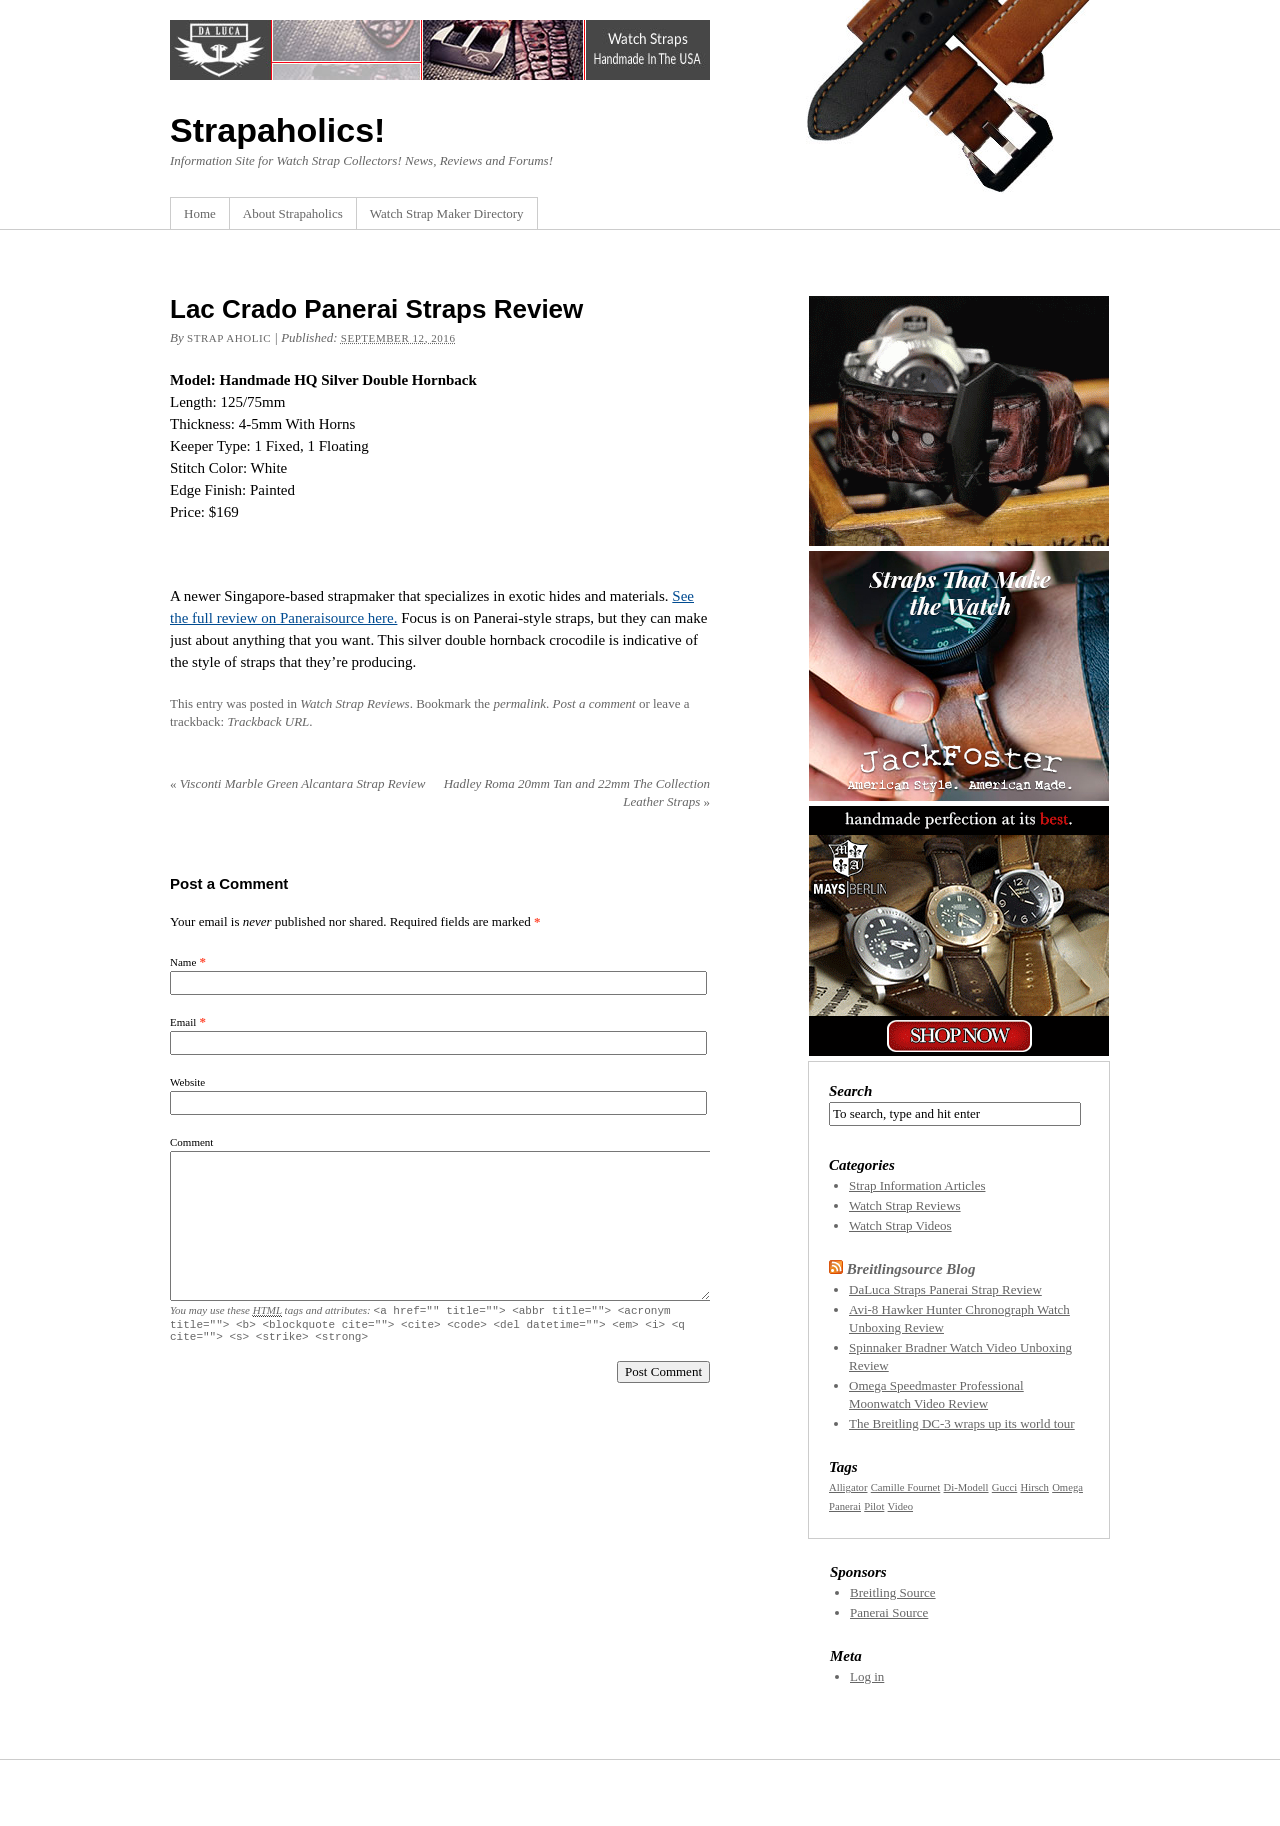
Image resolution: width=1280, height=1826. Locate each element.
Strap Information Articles (917, 1185)
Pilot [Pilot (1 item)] (874, 1506)
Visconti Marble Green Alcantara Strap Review (297, 783)
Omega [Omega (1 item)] (1067, 1487)
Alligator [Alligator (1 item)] (848, 1487)
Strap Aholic (229, 338)
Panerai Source (889, 1612)
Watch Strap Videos (900, 1225)
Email (183, 1022)
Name (183, 962)
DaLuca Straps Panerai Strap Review (945, 1289)
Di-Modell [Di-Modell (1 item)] (966, 1487)
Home (200, 213)
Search (850, 1091)
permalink (519, 703)
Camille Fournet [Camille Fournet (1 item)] (906, 1487)
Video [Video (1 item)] (900, 1506)
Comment (191, 1142)
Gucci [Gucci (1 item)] (1004, 1487)
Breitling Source (893, 1592)
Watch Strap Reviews (354, 703)
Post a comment (594, 703)
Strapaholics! (277, 130)
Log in (867, 1676)
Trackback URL (268, 721)
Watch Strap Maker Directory (447, 213)
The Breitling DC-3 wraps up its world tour (962, 1423)
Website (187, 1082)
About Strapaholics (293, 213)
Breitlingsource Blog (911, 1269)
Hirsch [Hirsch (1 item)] (1035, 1487)
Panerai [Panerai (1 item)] (845, 1506)
